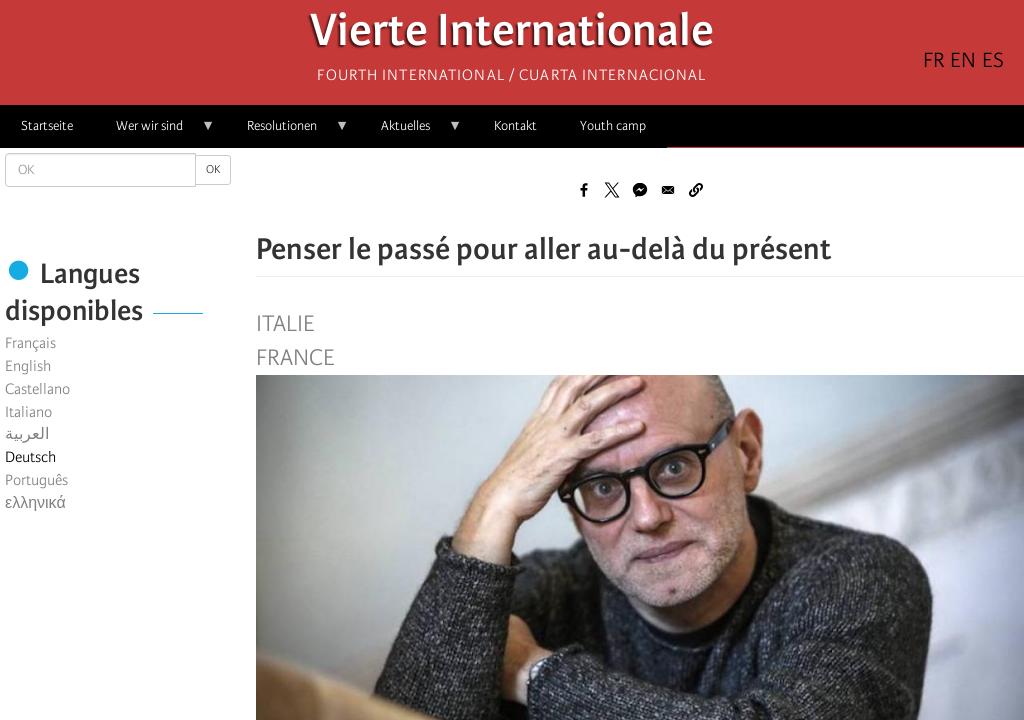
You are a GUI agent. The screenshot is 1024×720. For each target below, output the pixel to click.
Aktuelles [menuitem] (411, 132)
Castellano (37, 389)
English (28, 366)
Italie (285, 324)
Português (36, 480)
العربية (27, 434)
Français (30, 343)
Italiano (28, 412)
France (295, 358)
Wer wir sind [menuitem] (155, 132)
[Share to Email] (668, 190)
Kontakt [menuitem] (515, 125)
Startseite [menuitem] (47, 125)
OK (213, 169)
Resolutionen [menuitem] (287, 132)
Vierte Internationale (512, 35)
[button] (696, 190)
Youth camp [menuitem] (613, 125)
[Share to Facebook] (584, 190)
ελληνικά (35, 503)
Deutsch (30, 457)
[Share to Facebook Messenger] (640, 190)
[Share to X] (612, 190)
